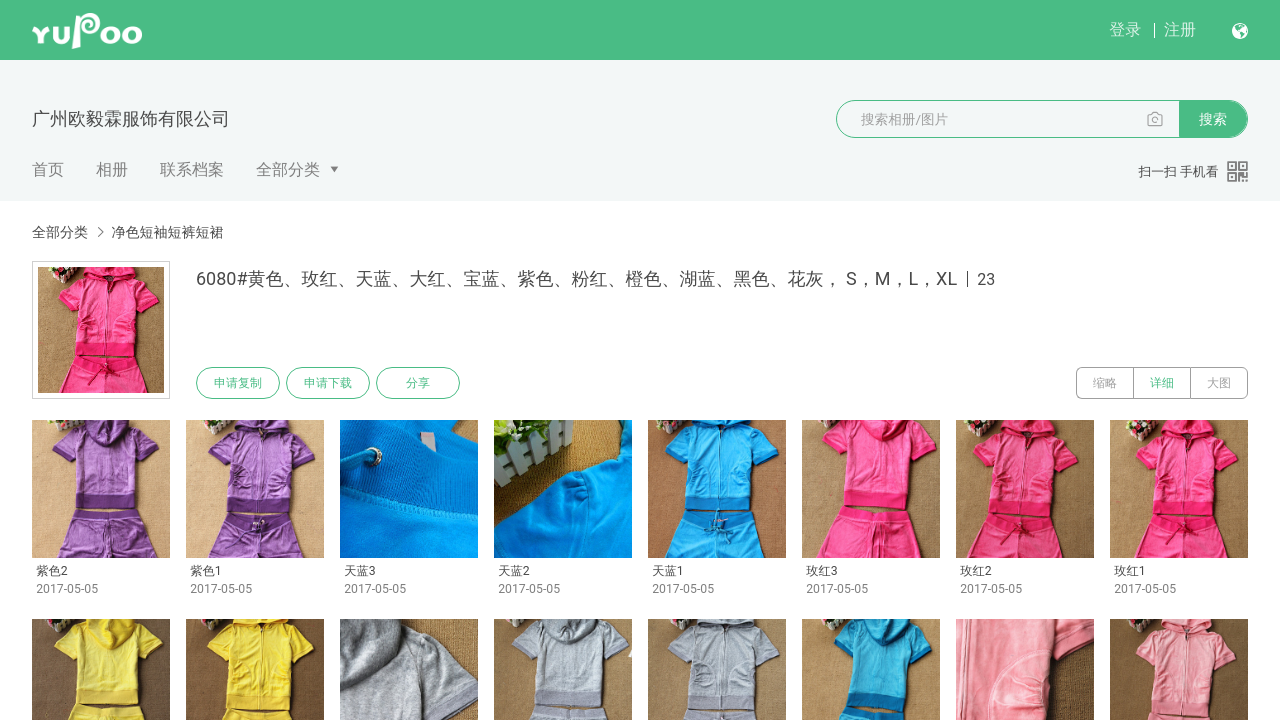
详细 (1162, 383)
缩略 (1105, 383)
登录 (1125, 29)
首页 (48, 169)
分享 (418, 383)
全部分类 (288, 169)
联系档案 (192, 169)
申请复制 (238, 383)
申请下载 (328, 383)
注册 (1180, 29)
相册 (112, 169)
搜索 (1213, 119)
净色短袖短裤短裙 (167, 232)
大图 (1219, 383)
